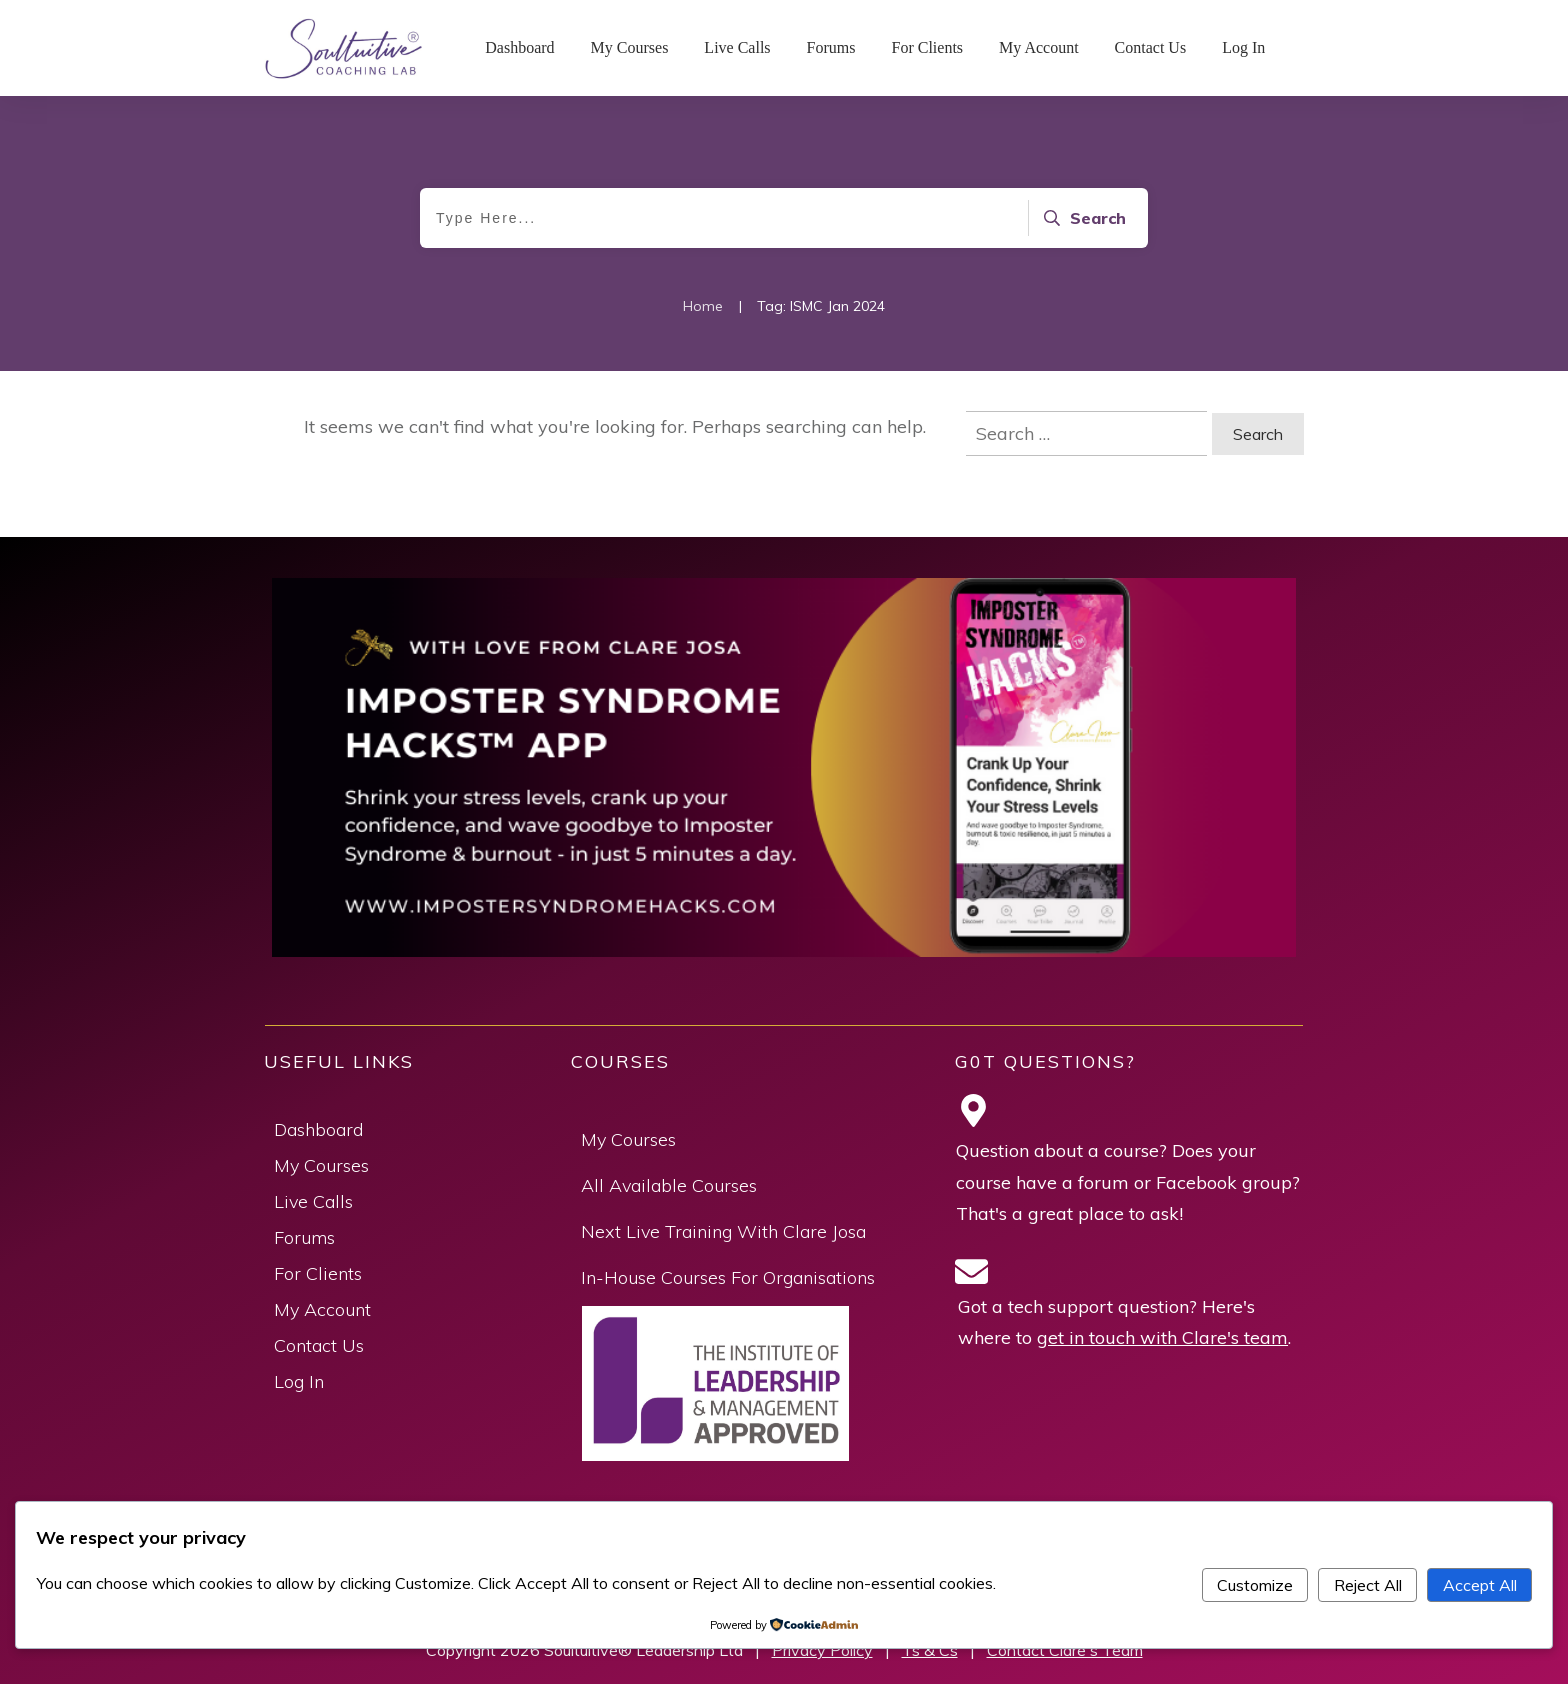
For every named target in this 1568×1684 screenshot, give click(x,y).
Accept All (1480, 1585)
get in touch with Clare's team (1162, 1337)
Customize (1255, 1585)
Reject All (1368, 1585)
